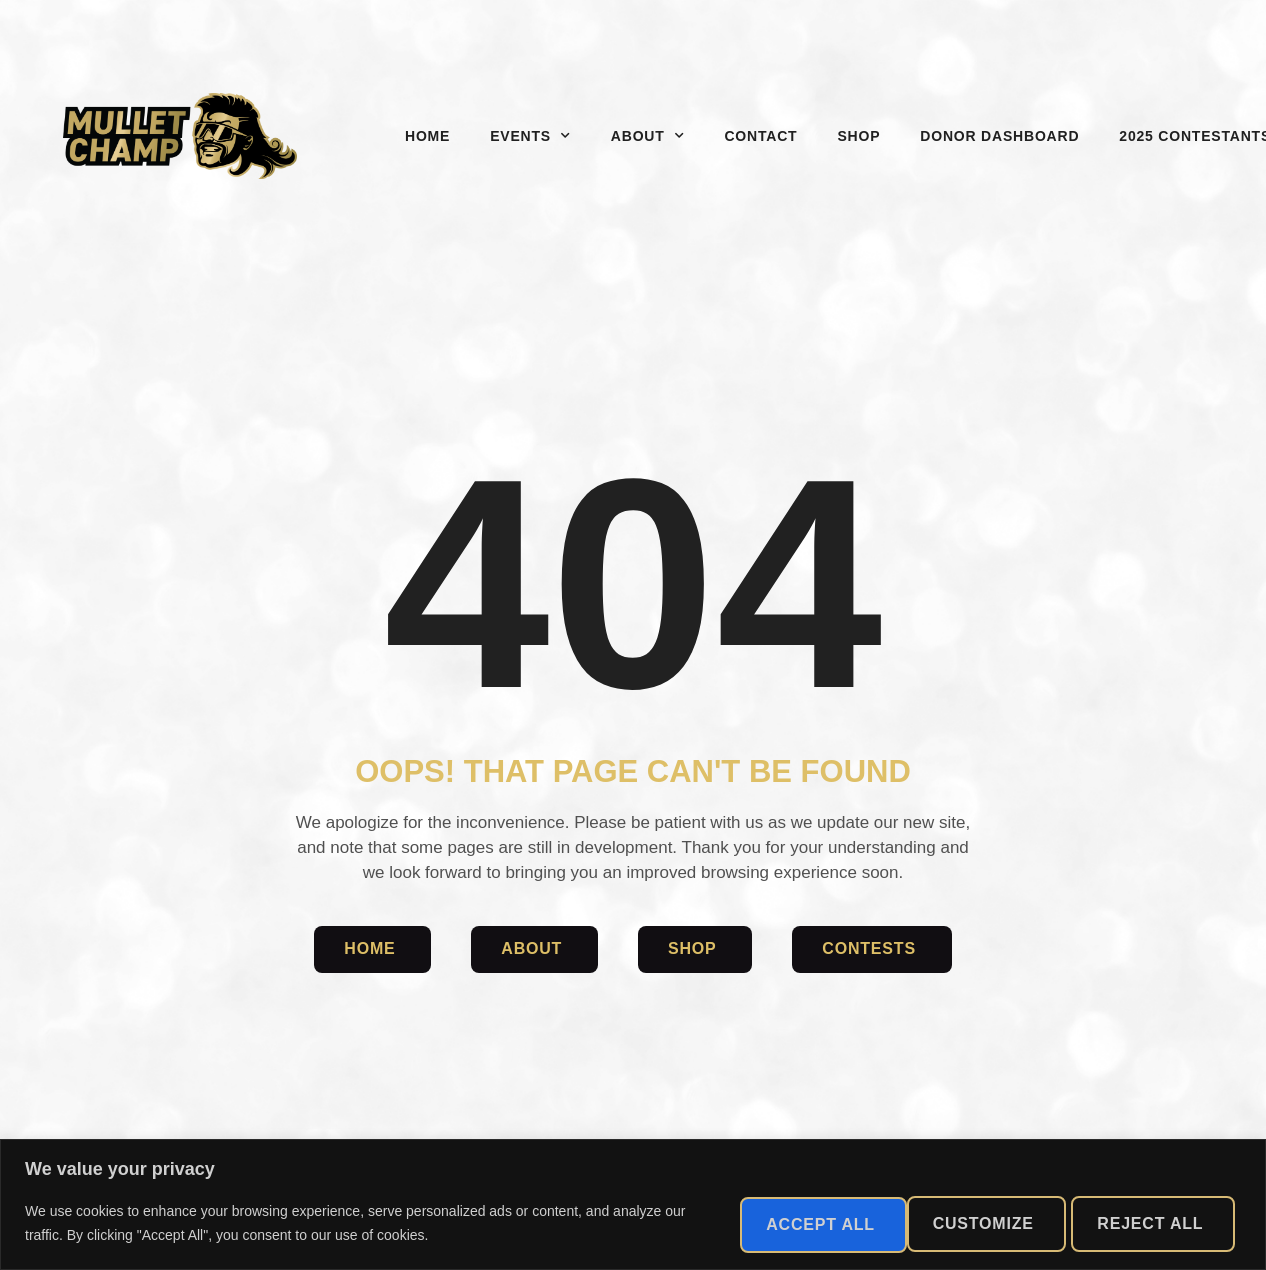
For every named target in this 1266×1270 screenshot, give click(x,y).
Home (427, 136)
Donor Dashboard (999, 136)
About (648, 136)
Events (530, 136)
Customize (775, 1222)
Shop (858, 136)
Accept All (1146, 1222)
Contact (760, 136)
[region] (633, 1204)
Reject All (959, 1222)
